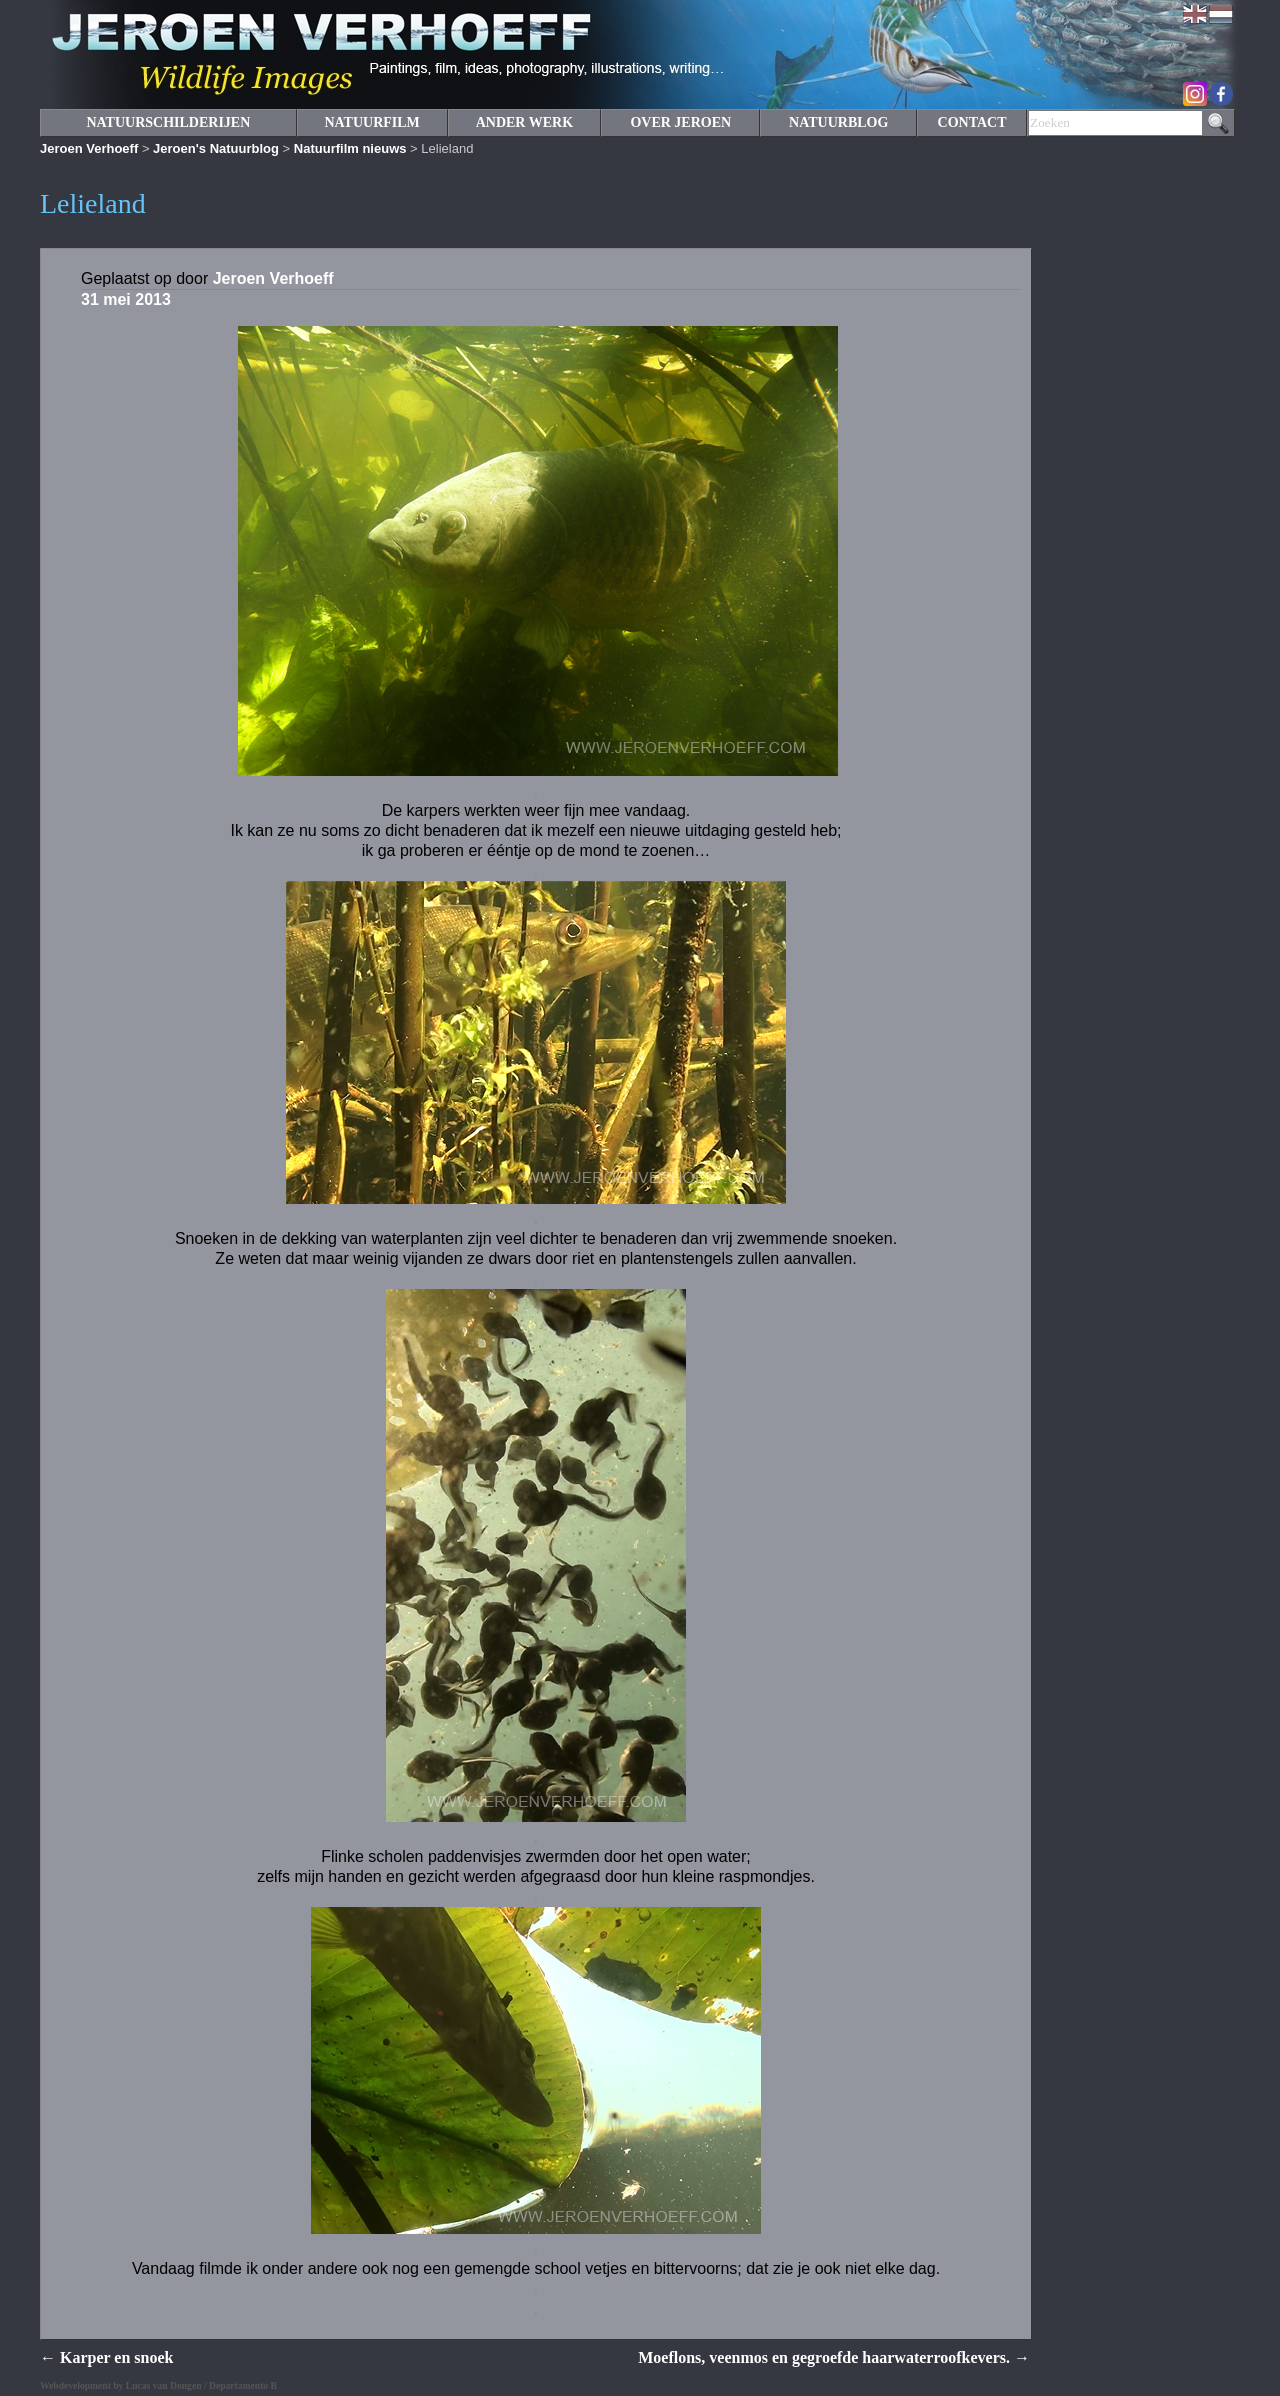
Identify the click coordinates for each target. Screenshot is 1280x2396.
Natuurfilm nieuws (350, 148)
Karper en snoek (106, 2357)
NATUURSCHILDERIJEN (168, 122)
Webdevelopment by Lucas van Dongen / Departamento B (158, 2385)
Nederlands (1221, 14)
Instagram (1195, 94)
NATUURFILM (371, 122)
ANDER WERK (524, 122)
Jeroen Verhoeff (89, 148)
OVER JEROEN (680, 122)
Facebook (1221, 94)
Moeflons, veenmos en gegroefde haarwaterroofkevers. (834, 2357)
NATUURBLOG (838, 122)
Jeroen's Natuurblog (216, 148)
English (1195, 14)
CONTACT (972, 122)
